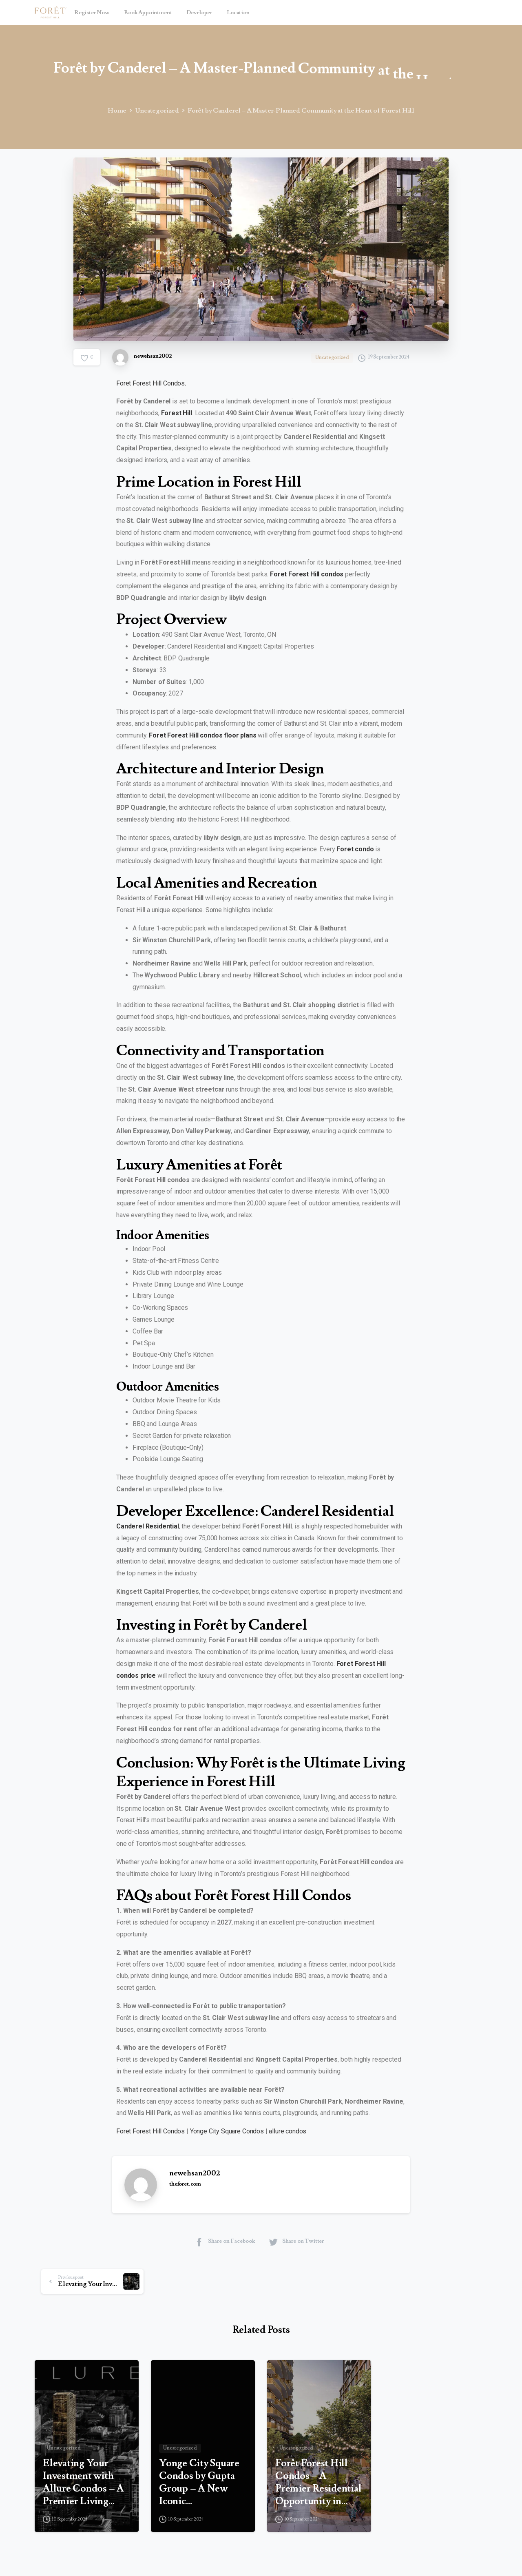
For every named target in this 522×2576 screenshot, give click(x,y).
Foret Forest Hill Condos (150, 383)
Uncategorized (155, 110)
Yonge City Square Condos (227, 2131)
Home (115, 110)
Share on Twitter (296, 2242)
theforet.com (185, 2184)
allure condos (287, 2131)
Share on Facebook (224, 2242)
